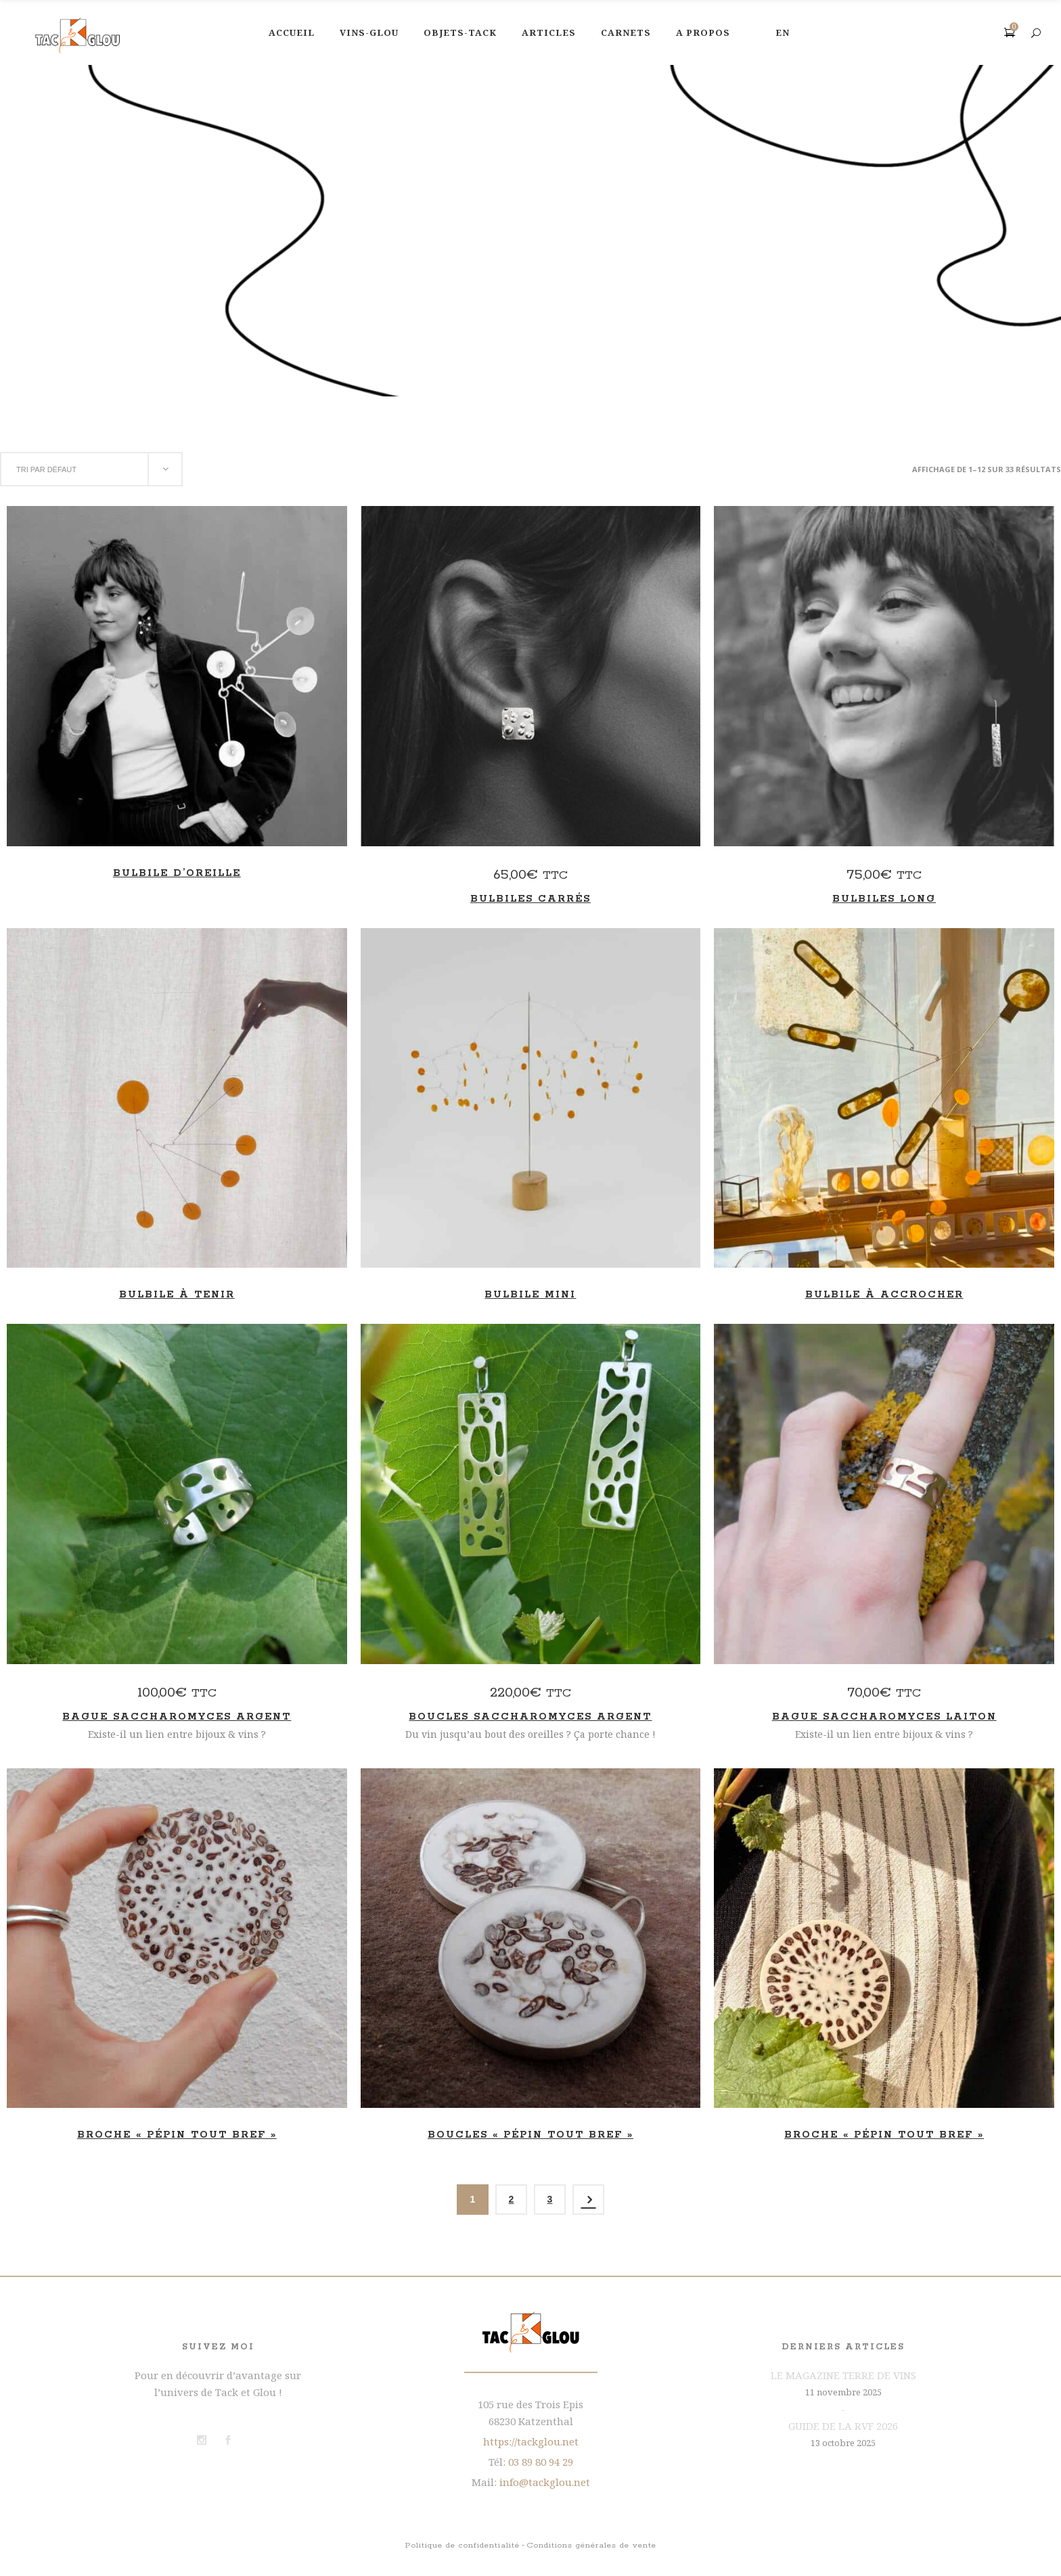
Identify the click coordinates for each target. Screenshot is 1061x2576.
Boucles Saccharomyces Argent (530, 1717)
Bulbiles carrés (530, 899)
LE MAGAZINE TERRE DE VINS (843, 2375)
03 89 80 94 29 (540, 2461)
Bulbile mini (530, 1295)
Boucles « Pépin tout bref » (530, 2135)
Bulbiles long (884, 899)
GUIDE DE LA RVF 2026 (843, 2426)
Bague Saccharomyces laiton (884, 1717)
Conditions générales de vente (591, 2545)
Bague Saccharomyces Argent (176, 1717)
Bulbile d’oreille (177, 873)
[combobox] (91, 469)
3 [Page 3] (550, 2199)
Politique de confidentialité (462, 2545)
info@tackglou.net (544, 2482)
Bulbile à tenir (177, 1295)
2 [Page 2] (511, 2199)
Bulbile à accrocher (884, 1295)
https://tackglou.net (531, 2441)
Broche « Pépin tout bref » (177, 2135)
